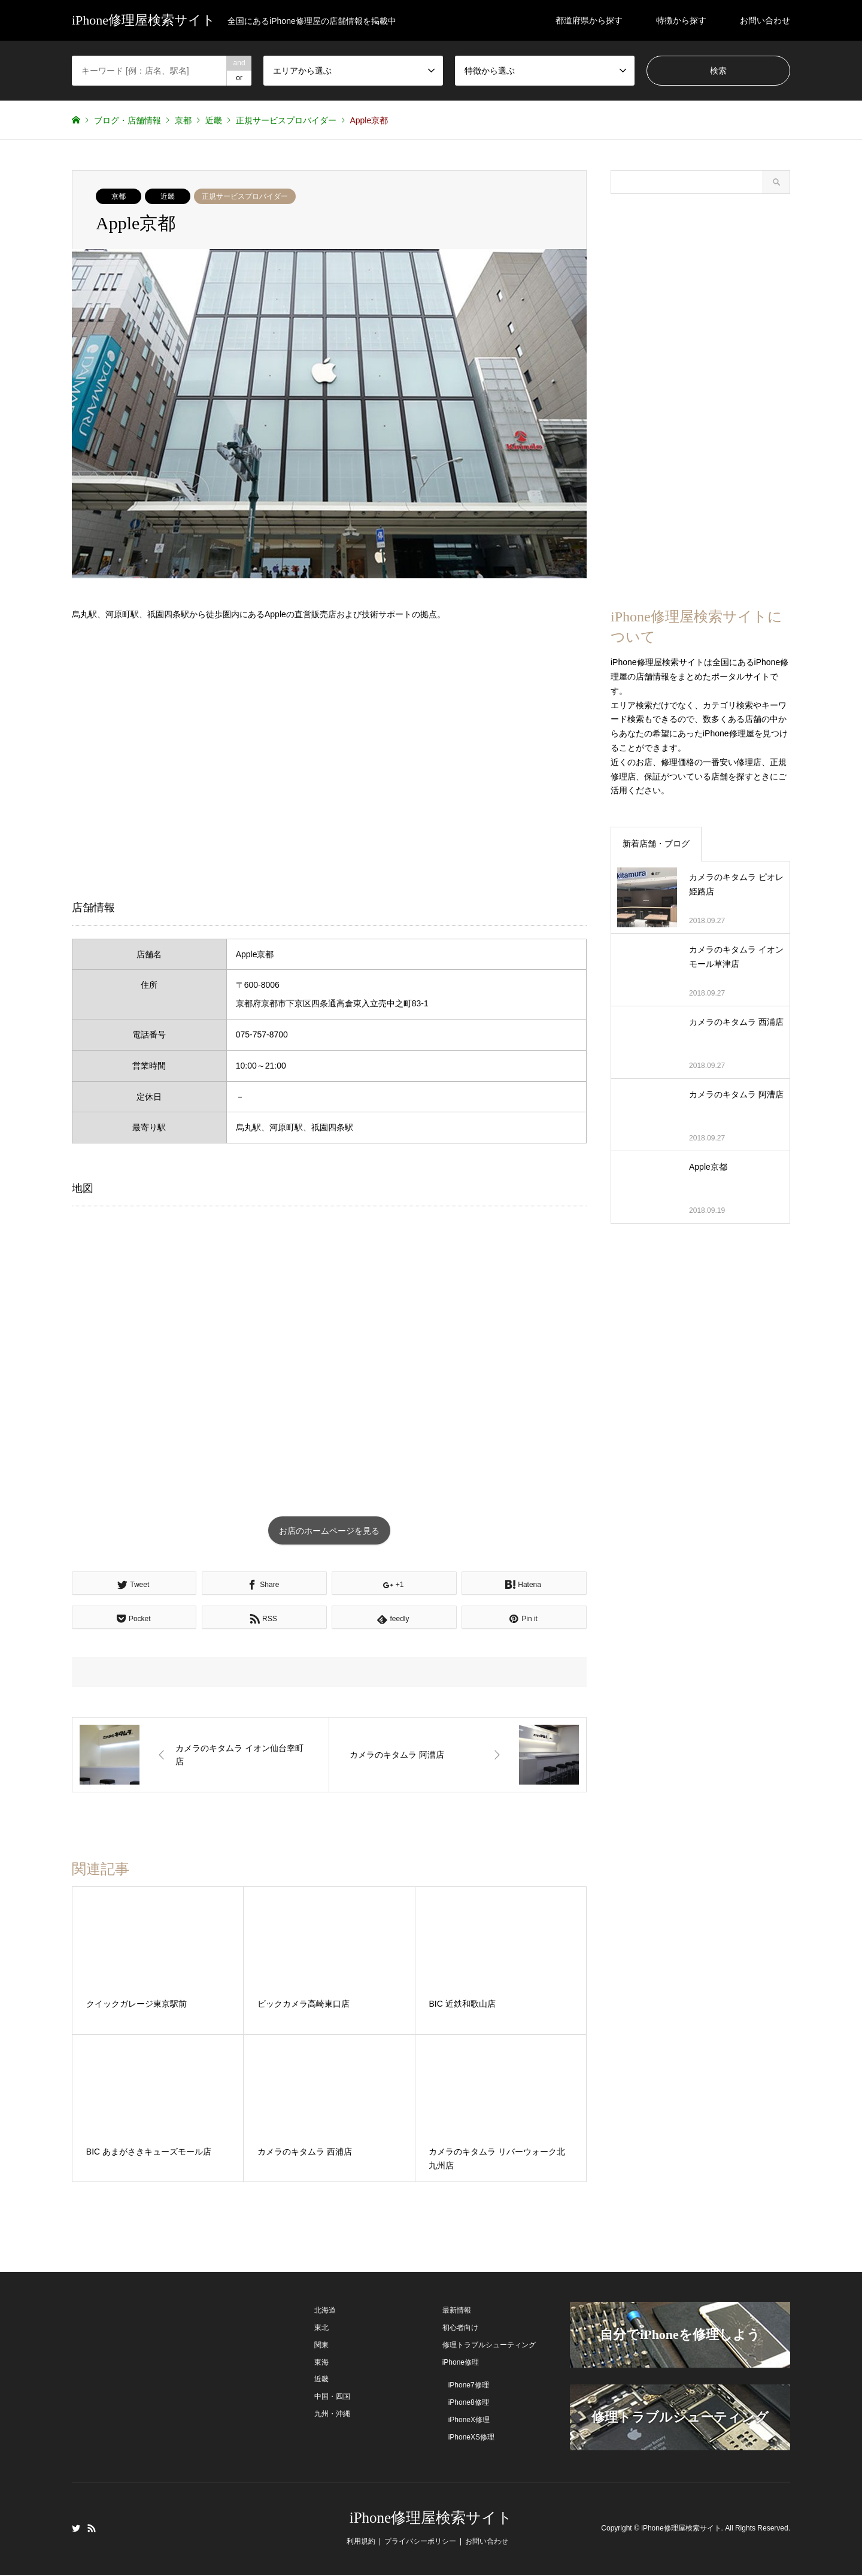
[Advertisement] (329, 760)
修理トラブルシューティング (489, 2346)
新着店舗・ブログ (656, 843)
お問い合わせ (765, 20)
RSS (91, 2529)
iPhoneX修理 (469, 2421)
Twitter (76, 2529)
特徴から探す (681, 20)
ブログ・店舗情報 (127, 120)
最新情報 (456, 2311)
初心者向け (460, 2329)
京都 (118, 196)
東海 (321, 2363)
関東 (321, 2346)
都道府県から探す (589, 20)
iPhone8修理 (468, 2403)
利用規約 (361, 2542)
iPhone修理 (460, 2363)
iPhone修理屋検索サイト (431, 2519)
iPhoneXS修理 (471, 2438)
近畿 (167, 196)
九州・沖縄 (332, 2415)
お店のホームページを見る (329, 1531)
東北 (321, 2329)
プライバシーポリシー (420, 2542)
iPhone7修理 (468, 2386)
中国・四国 (332, 2397)
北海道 (325, 2311)
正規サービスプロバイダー (245, 196)
